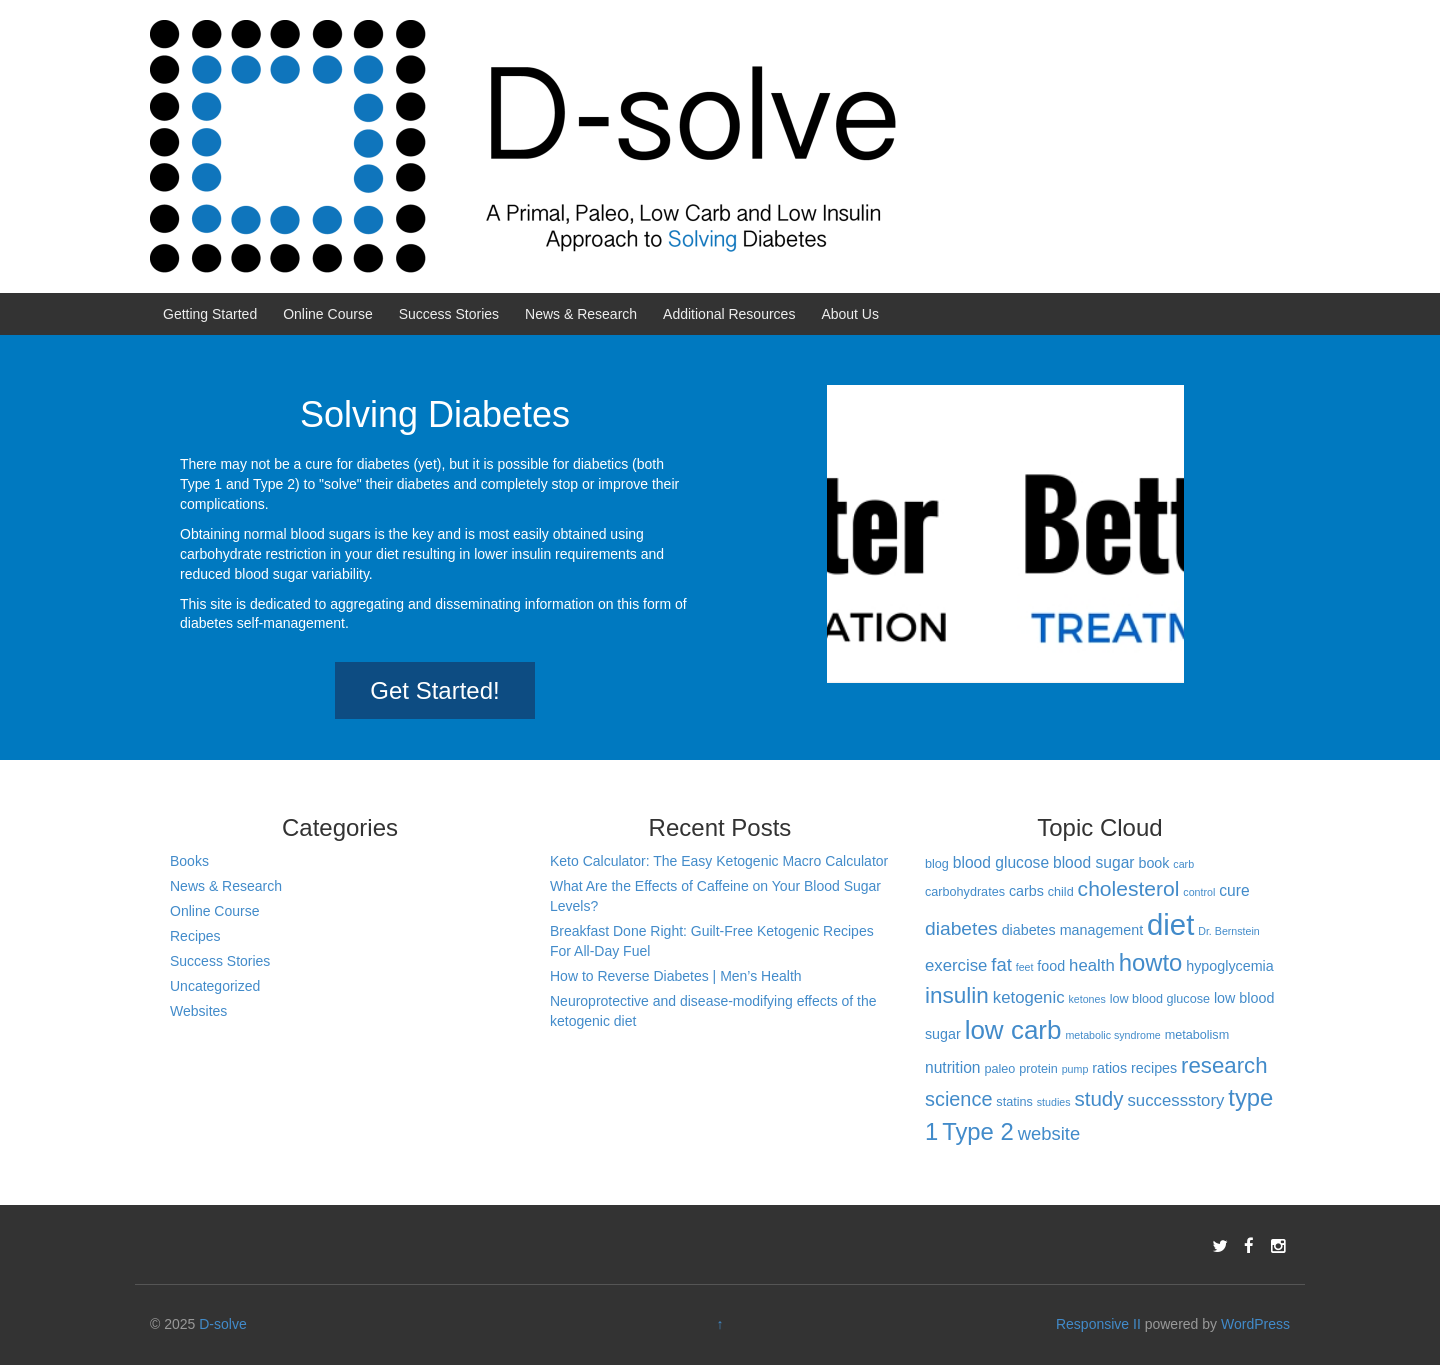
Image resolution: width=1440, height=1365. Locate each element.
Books (189, 861)
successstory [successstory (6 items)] (1175, 1100)
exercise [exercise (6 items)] (956, 965)
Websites (198, 1011)
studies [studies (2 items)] (1054, 1102)
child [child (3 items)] (1061, 892)
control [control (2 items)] (1199, 892)
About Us (850, 314)
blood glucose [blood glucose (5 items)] (1001, 862)
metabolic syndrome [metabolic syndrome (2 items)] (1112, 1035)
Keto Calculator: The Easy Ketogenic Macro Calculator (719, 861)
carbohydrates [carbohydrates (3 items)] (965, 892)
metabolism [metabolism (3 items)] (1197, 1035)
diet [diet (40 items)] (1170, 924)
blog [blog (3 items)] (937, 864)
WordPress (1255, 1324)
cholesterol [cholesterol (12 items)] (1129, 888)
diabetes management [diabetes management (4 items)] (1072, 930)
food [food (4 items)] (1051, 966)
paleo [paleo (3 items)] (999, 1069)
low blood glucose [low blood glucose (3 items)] (1160, 999)
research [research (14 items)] (1224, 1065)
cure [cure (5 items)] (1234, 890)
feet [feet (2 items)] (1025, 967)
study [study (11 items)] (1098, 1098)
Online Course (328, 314)
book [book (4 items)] (1153, 863)
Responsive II (1098, 1324)
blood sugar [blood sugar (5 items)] (1094, 862)
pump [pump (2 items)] (1075, 1069)
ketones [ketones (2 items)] (1086, 999)
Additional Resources (729, 314)
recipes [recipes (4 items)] (1154, 1068)
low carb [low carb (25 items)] (1013, 1030)
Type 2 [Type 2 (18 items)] (978, 1131)
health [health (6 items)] (1092, 965)
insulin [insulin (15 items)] (957, 995)
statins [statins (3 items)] (1014, 1102)
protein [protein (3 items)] (1038, 1069)
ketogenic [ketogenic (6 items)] (1029, 997)
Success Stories (449, 314)
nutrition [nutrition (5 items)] (953, 1067)
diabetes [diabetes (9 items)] (961, 928)
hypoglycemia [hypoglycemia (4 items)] (1229, 966)
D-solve (222, 1324)
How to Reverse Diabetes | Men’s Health (676, 976)
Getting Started (210, 314)
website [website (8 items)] (1049, 1133)
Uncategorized (215, 986)
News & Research (581, 314)
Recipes (195, 936)
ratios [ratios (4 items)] (1109, 1068)
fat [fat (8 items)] (1001, 964)
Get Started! (434, 690)
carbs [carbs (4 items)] (1026, 891)
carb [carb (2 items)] (1183, 864)
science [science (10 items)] (959, 1099)
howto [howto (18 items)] (1151, 962)
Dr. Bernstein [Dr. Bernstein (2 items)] (1229, 931)
